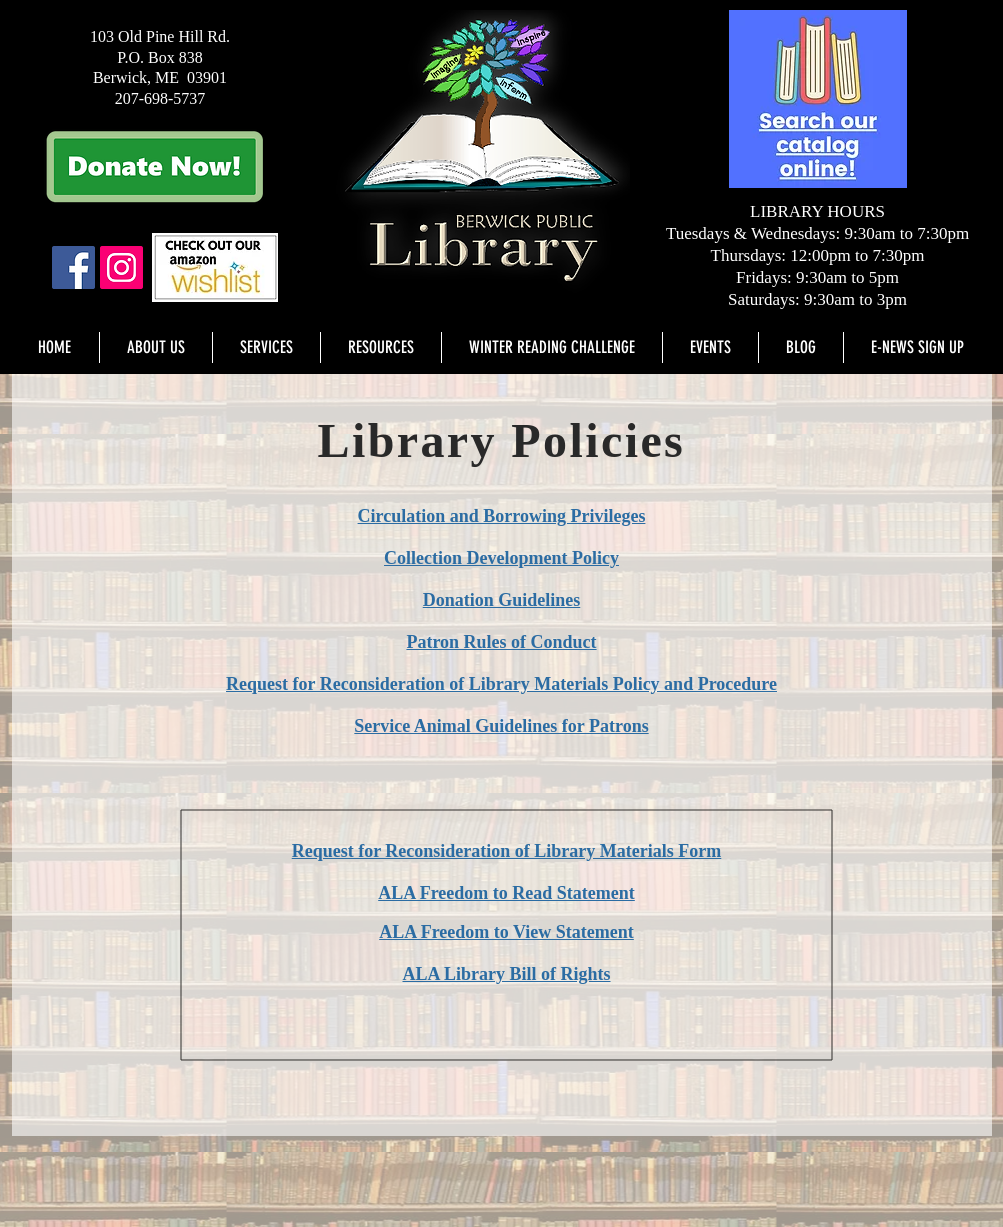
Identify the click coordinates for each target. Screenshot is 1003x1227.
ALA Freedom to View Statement (506, 932)
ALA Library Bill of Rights (506, 974)
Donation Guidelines (502, 600)
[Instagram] (121, 267)
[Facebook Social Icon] (73, 267)
